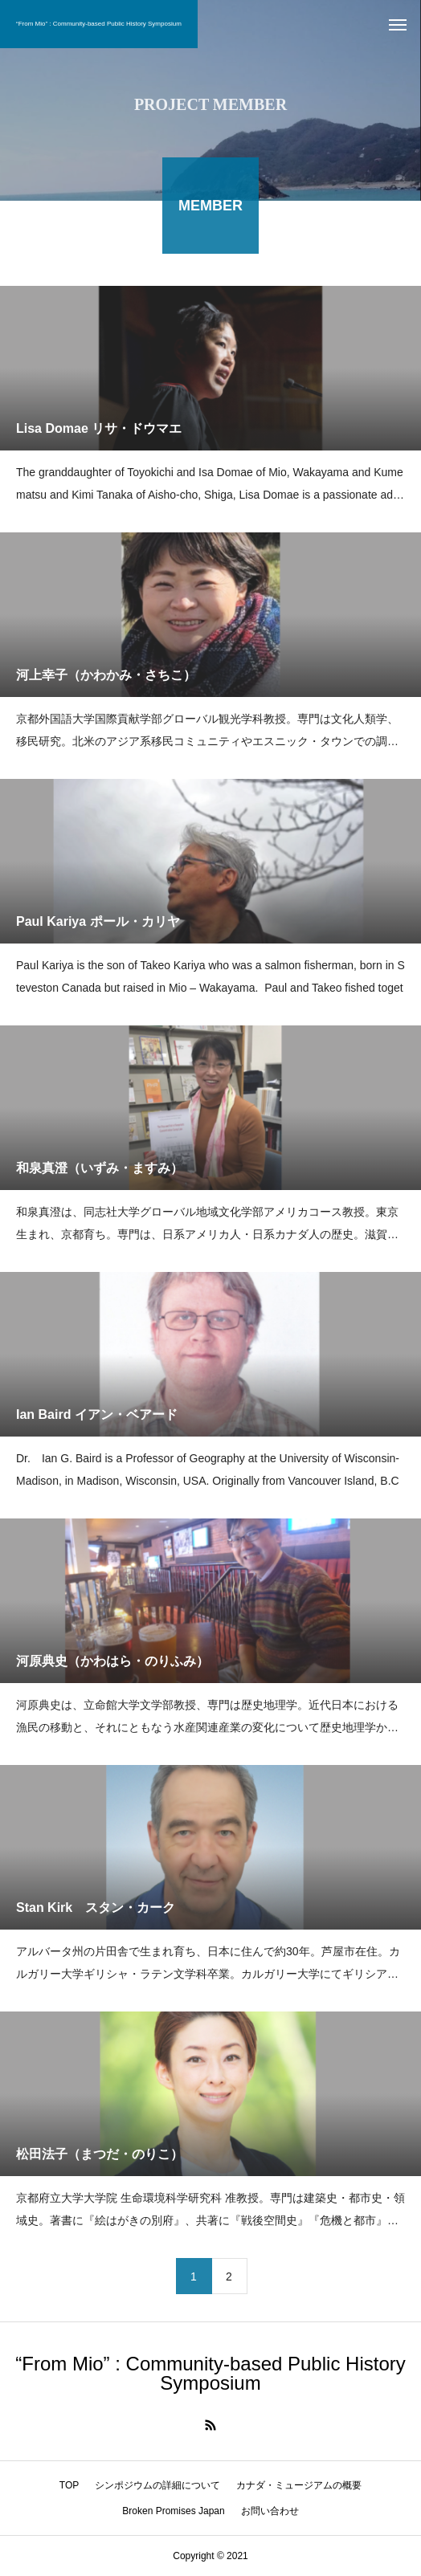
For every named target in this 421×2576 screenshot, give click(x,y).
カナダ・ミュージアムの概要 (299, 2485)
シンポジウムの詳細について (157, 2485)
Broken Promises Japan (173, 2511)
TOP (69, 2485)
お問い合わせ (270, 2511)
